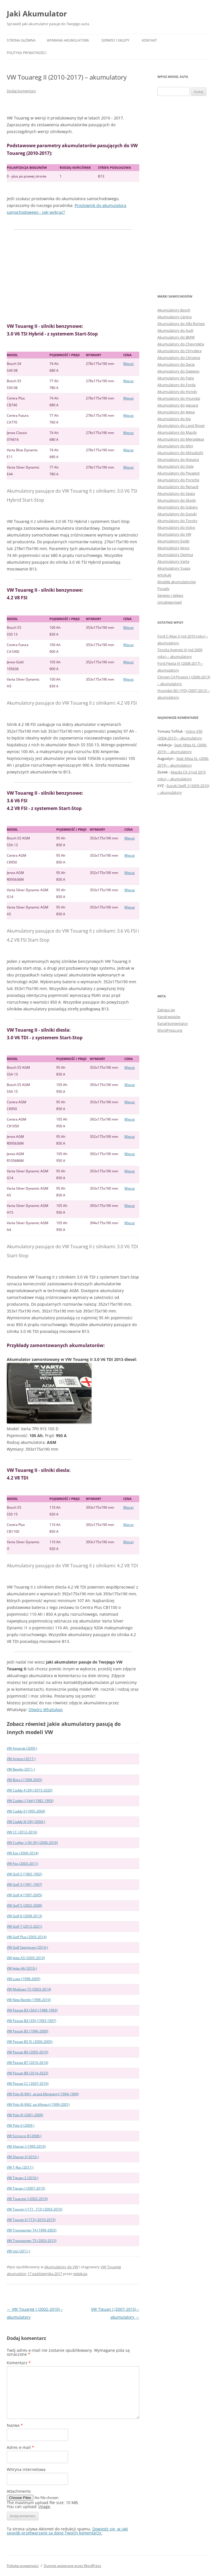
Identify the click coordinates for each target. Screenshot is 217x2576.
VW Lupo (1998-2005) (23, 1978)
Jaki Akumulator (37, 13)
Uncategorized (169, 602)
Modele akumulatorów (176, 581)
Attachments (19, 2491)
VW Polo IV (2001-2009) (25, 2115)
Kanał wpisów (168, 1016)
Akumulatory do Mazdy (177, 432)
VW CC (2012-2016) (22, 1832)
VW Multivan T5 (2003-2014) (29, 1989)
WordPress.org (169, 1030)
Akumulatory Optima (175, 554)
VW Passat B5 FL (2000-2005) (30, 2041)
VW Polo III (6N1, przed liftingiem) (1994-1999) (43, 2094)
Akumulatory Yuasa (173, 568)
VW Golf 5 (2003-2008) (24, 1905)
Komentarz (19, 2362)
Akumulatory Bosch (173, 310)
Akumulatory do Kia (174, 418)
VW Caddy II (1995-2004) (26, 1811)
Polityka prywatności (26, 52)
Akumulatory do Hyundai (178, 398)
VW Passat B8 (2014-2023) (27, 2073)
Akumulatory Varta (173, 561)
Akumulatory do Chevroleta (180, 344)
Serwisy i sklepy (115, 40)
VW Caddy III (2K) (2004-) (26, 1821)
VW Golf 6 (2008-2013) (24, 1916)
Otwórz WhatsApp (46, 1709)
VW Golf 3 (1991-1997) (24, 1884)
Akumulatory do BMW (176, 337)
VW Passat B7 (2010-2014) (27, 2062)
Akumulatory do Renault (178, 486)
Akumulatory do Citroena (178, 357)
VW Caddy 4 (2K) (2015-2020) (30, 1790)
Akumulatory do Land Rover (181, 425)
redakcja (80, 2273)
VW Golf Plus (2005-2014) (27, 1936)
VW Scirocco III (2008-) (24, 2136)
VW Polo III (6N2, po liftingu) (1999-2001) (38, 2104)
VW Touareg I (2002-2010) (27, 2198)
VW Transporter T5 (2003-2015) (32, 2240)
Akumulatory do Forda (176, 384)
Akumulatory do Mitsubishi (180, 452)
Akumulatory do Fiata (175, 377)
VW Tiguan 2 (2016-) (22, 2177)
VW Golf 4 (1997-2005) (24, 1895)
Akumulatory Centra (174, 316)
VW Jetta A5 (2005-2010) (26, 1957)
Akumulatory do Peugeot (178, 473)
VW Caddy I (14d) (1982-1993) (30, 1800)
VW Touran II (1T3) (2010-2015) (31, 2219)
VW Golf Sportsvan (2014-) (27, 1947)
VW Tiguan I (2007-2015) (26, 2188)
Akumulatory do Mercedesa (180, 439)
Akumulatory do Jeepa (176, 411)
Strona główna (21, 40)
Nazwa (15, 2425)
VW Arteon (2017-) (21, 1758)
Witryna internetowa (26, 2469)
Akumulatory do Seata (176, 493)
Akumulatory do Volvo (176, 527)
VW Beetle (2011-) (21, 1769)
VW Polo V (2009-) (20, 2125)
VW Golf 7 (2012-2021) (24, 1926)
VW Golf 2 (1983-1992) (24, 1874)
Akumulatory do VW (61, 2266)
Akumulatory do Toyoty (177, 520)
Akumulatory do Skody (176, 500)
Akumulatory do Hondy (177, 391)
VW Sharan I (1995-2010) (26, 2146)
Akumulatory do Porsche (178, 479)
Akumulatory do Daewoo (178, 371)
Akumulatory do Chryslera (179, 350)
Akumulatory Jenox (173, 547)
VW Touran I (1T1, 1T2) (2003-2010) (34, 2209)
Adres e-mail (20, 2447)
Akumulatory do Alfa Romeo (181, 323)
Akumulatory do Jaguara (177, 405)
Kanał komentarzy (172, 1023)
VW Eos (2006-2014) (22, 1853)
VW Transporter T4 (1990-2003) (32, 2230)
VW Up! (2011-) (18, 2251)
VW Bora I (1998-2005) (24, 1779)
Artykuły (164, 575)
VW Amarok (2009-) (22, 1748)
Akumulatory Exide (173, 541)
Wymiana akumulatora (68, 40)
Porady (163, 588)
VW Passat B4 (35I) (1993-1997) (31, 2020)
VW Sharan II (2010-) (23, 2156)
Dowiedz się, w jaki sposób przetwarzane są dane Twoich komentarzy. (67, 2531)
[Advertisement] (73, 276)
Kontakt (149, 40)
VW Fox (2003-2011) (22, 1863)
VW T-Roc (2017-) (20, 2167)
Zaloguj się (166, 1009)
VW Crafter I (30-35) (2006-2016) (32, 1842)
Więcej (128, 363)
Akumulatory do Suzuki (177, 513)
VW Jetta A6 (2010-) (22, 1968)
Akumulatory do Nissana (178, 459)
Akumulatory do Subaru (177, 507)
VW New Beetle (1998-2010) (29, 1999)
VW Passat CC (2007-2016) (28, 2083)
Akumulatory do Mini (175, 445)
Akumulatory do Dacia (176, 364)
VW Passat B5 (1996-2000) (27, 2031)
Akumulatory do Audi (175, 330)
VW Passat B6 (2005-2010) (27, 2052)
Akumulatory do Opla (175, 466)
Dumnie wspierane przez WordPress (72, 2565)
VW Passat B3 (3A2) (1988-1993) (32, 2010)
